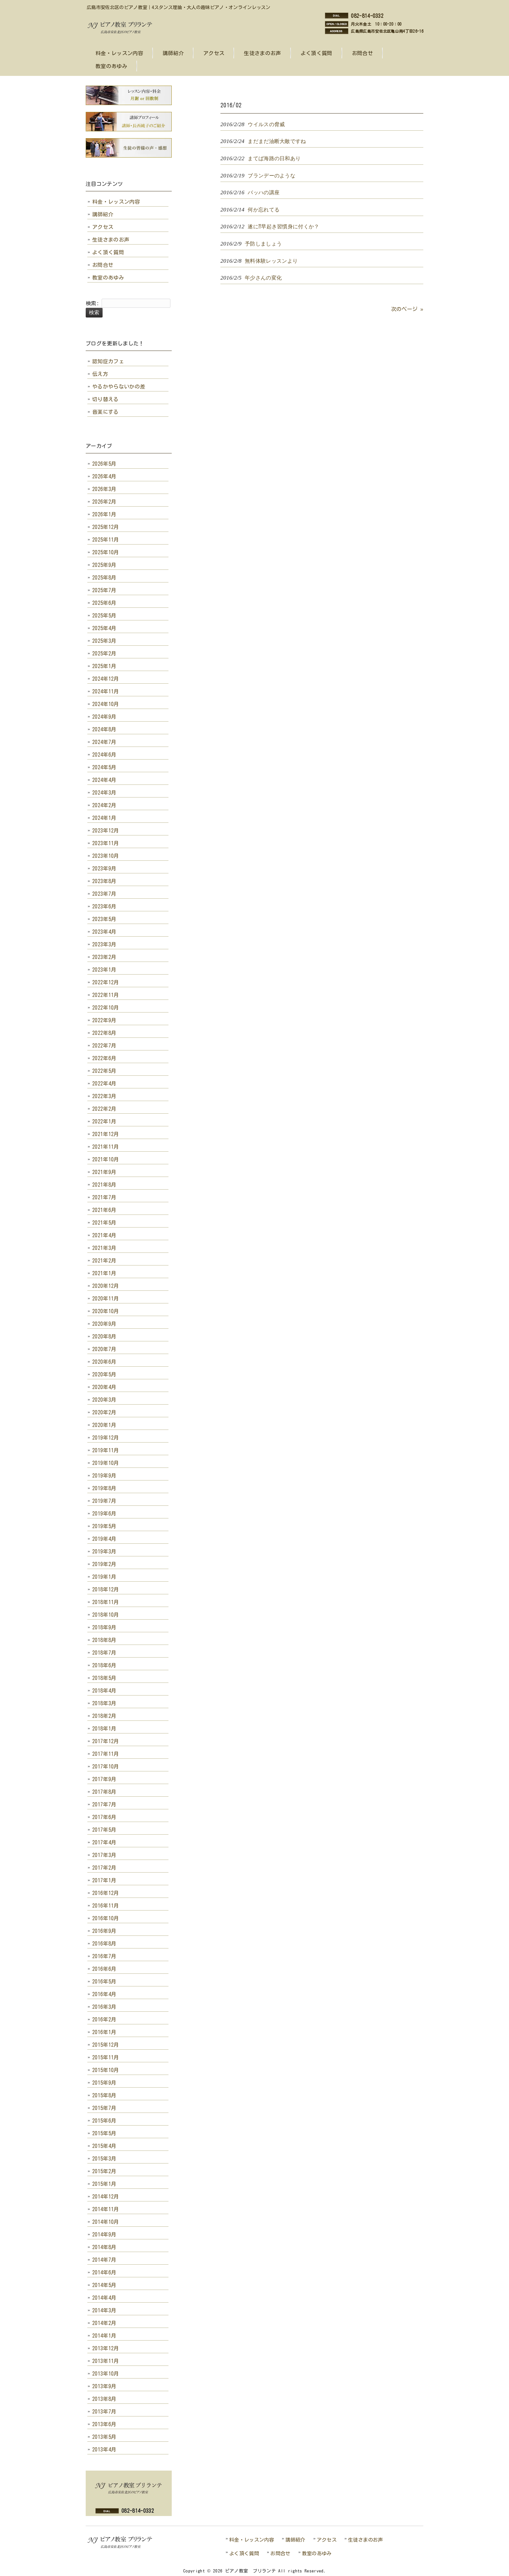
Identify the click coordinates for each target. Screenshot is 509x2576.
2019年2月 (104, 1564)
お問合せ (102, 265)
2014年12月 (105, 2196)
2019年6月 (104, 1513)
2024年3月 (104, 792)
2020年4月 (104, 1387)
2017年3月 (104, 1855)
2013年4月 (104, 2449)
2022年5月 (104, 1070)
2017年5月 (104, 1829)
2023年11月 (105, 843)
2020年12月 (105, 1285)
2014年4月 (104, 2297)
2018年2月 (104, 1716)
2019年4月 (104, 1538)
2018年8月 (104, 1640)
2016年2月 (104, 2019)
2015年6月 (104, 2120)
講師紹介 (102, 214)
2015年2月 (104, 2171)
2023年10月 (105, 855)
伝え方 (100, 374)
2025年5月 (104, 615)
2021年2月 (104, 1260)
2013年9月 (104, 2386)
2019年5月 (104, 1526)
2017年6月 (104, 1817)
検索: (92, 303)
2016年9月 (104, 1931)
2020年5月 (104, 1374)
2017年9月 (104, 1779)
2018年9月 (104, 1627)
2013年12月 (105, 2348)
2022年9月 (104, 1020)
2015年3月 (104, 2158)
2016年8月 (104, 1943)
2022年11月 (105, 995)
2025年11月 (105, 539)
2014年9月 (104, 2234)
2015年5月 (104, 2133)
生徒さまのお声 (110, 239)
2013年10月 (105, 2373)
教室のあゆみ (108, 277)
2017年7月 (104, 1804)
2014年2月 (104, 2323)
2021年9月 (104, 1172)
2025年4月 (104, 628)
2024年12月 (105, 678)
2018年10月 (105, 1614)
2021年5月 (104, 1222)
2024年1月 (104, 818)
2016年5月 (104, 1981)
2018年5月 (104, 1678)
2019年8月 (104, 1488)
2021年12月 (105, 1134)
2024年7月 (104, 742)
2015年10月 (105, 2070)
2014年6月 (104, 2272)
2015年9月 (104, 2082)
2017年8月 (104, 1791)
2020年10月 (105, 1311)
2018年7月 (104, 1652)
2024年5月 (104, 767)
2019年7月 (104, 1501)
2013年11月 (105, 2361)
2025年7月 (104, 590)
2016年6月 (104, 1968)
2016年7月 (104, 1956)
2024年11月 (105, 691)
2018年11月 (105, 1602)
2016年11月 (105, 1905)
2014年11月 (105, 2209)
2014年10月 (105, 2221)
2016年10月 (105, 1918)
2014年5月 (104, 2285)
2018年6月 (104, 1665)
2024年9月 (104, 716)
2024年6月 (104, 754)
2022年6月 (104, 1058)
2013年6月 (104, 2424)
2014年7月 (104, 2259)
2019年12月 (105, 1437)
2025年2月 (104, 653)
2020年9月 (104, 1323)
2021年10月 (105, 1159)
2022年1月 (104, 1121)
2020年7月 (104, 1349)
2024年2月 (104, 805)
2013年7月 (104, 2411)
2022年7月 (104, 1045)
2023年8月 (104, 881)
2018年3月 (104, 1703)
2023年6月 (104, 906)
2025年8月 (104, 577)
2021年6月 (104, 1210)
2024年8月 (104, 729)
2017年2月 (104, 1867)
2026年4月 (104, 476)
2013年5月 (104, 2436)
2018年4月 (104, 1690)
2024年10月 (105, 704)
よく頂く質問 (108, 252)
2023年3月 (104, 944)
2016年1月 (104, 2032)
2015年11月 (105, 2057)
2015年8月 (104, 2095)
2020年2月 (104, 1412)
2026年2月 (104, 501)
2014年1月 (104, 2335)
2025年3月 (104, 640)
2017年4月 (104, 1842)
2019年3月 (104, 1551)
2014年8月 (104, 2247)
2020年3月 (104, 1399)
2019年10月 (105, 1463)
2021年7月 (104, 1197)
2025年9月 (104, 565)
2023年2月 (104, 957)
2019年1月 (104, 1576)
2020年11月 (105, 1298)
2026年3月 (104, 489)
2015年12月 (105, 2044)
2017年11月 (105, 1753)
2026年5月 (104, 463)
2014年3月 (104, 2310)
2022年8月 (104, 1033)
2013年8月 (104, 2399)
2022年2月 (104, 1108)
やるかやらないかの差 (118, 386)
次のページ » (407, 309)
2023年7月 (104, 893)
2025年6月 (104, 602)
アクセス (102, 227)
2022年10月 (105, 1007)
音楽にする (105, 411)
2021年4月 (104, 1235)
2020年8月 (104, 1336)
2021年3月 (104, 1248)
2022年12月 (105, 982)
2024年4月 (104, 780)
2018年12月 (105, 1589)
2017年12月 (105, 1741)
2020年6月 (104, 1361)
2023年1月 (104, 969)
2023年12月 (105, 830)
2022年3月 (104, 1096)
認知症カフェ (108, 361)
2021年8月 (104, 1184)
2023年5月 (104, 919)
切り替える (105, 399)
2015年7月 (104, 2108)
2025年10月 (105, 552)
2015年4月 (104, 2146)
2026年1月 (104, 514)
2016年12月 (105, 1893)
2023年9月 (104, 868)
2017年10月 (105, 1766)
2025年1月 (104, 666)
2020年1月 (104, 1425)
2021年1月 (104, 1273)
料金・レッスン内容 (116, 201)
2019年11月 (105, 1450)
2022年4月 (104, 1083)
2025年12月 (105, 527)
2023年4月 (104, 931)
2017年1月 (104, 1880)
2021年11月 (105, 1146)
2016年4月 (104, 1994)
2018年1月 (104, 1728)
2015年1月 (104, 2184)
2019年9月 (104, 1475)
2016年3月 (104, 2006)
